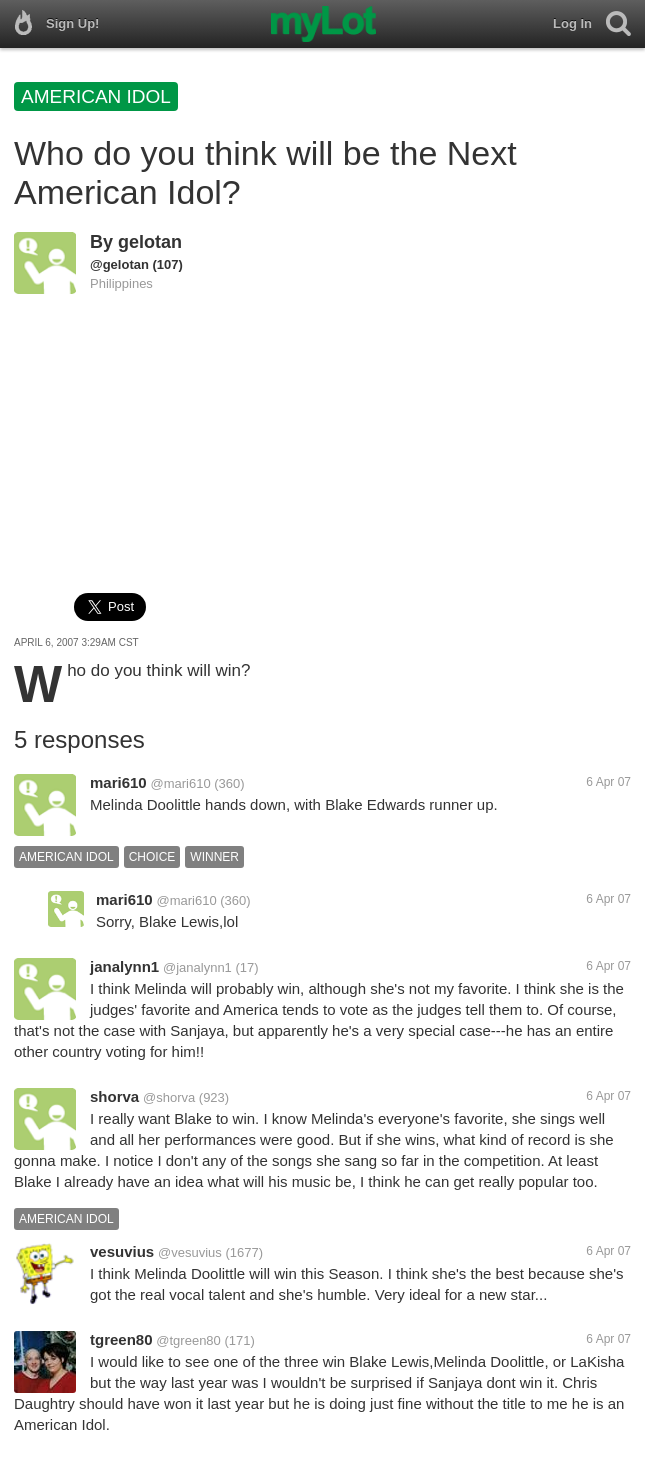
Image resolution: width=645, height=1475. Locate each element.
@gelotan (119, 264)
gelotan (150, 242)
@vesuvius (190, 1252)
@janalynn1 (197, 967)
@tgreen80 (188, 1340)
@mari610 (181, 783)
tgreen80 (121, 1339)
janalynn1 (124, 966)
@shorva (169, 1097)
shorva (114, 1096)
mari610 (118, 782)
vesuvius (122, 1251)
